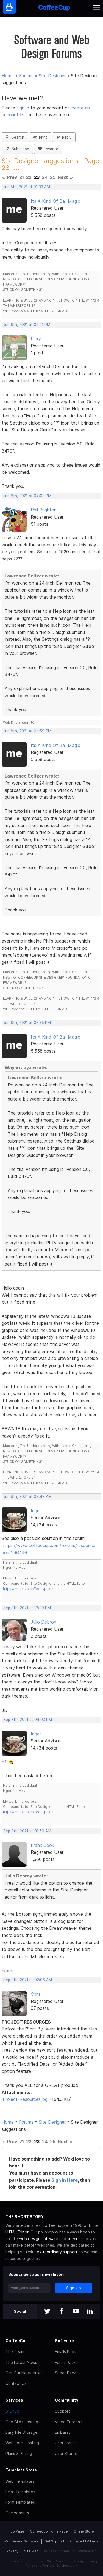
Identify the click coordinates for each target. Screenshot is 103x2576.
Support (62, 2411)
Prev (12, 177)
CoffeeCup (16, 2340)
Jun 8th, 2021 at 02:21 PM (26, 324)
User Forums (66, 2442)
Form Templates (20, 2502)
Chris (36, 1994)
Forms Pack (65, 2362)
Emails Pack (65, 2351)
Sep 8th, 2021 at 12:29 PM (27, 1608)
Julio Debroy (43, 1622)
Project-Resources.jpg (25, 2099)
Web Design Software (21, 2541)
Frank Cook (42, 1845)
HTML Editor (16, 2232)
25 (52, 177)
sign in (23, 108)
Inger (36, 1510)
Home (8, 75)
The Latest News (21, 2362)
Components (17, 2513)
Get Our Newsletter (23, 2372)
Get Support (54, 2541)
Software (64, 2340)
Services (14, 2400)
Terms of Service (55, 2565)
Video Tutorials (69, 2421)
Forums (26, 75)
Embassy (63, 2432)
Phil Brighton (44, 510)
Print (40, 137)
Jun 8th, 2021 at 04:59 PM (27, 731)
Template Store (21, 2470)
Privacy (12, 2551)
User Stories (66, 2453)
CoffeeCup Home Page (49, 2531)
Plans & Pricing (18, 2453)
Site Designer (52, 75)
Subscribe (17, 149)
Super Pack (65, 2372)
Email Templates (20, 2491)
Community (66, 2400)
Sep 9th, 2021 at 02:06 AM (27, 1980)
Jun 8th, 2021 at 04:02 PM (27, 496)
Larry (36, 338)
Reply (63, 137)
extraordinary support (57, 2251)
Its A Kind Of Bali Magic (55, 201)
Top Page (16, 2531)
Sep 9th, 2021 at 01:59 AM (27, 1831)
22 (29, 177)
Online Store (84, 2531)
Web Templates (19, 2481)
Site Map (31, 2551)
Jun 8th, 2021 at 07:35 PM (27, 1022)
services (75, 2238)
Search (15, 137)
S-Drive (12, 2411)
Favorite (48, 149)
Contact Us (15, 2383)
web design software (38, 2238)
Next (63, 177)
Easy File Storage (21, 2432)
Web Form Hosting (22, 2442)
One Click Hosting (21, 2421)
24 (45, 177)
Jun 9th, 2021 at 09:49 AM (27, 1496)
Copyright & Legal (84, 2541)
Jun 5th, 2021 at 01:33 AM (26, 187)
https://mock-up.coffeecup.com (28, 1589)
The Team (14, 2351)
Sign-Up (73, 2287)
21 (21, 177)
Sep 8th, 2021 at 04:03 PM (27, 1719)
